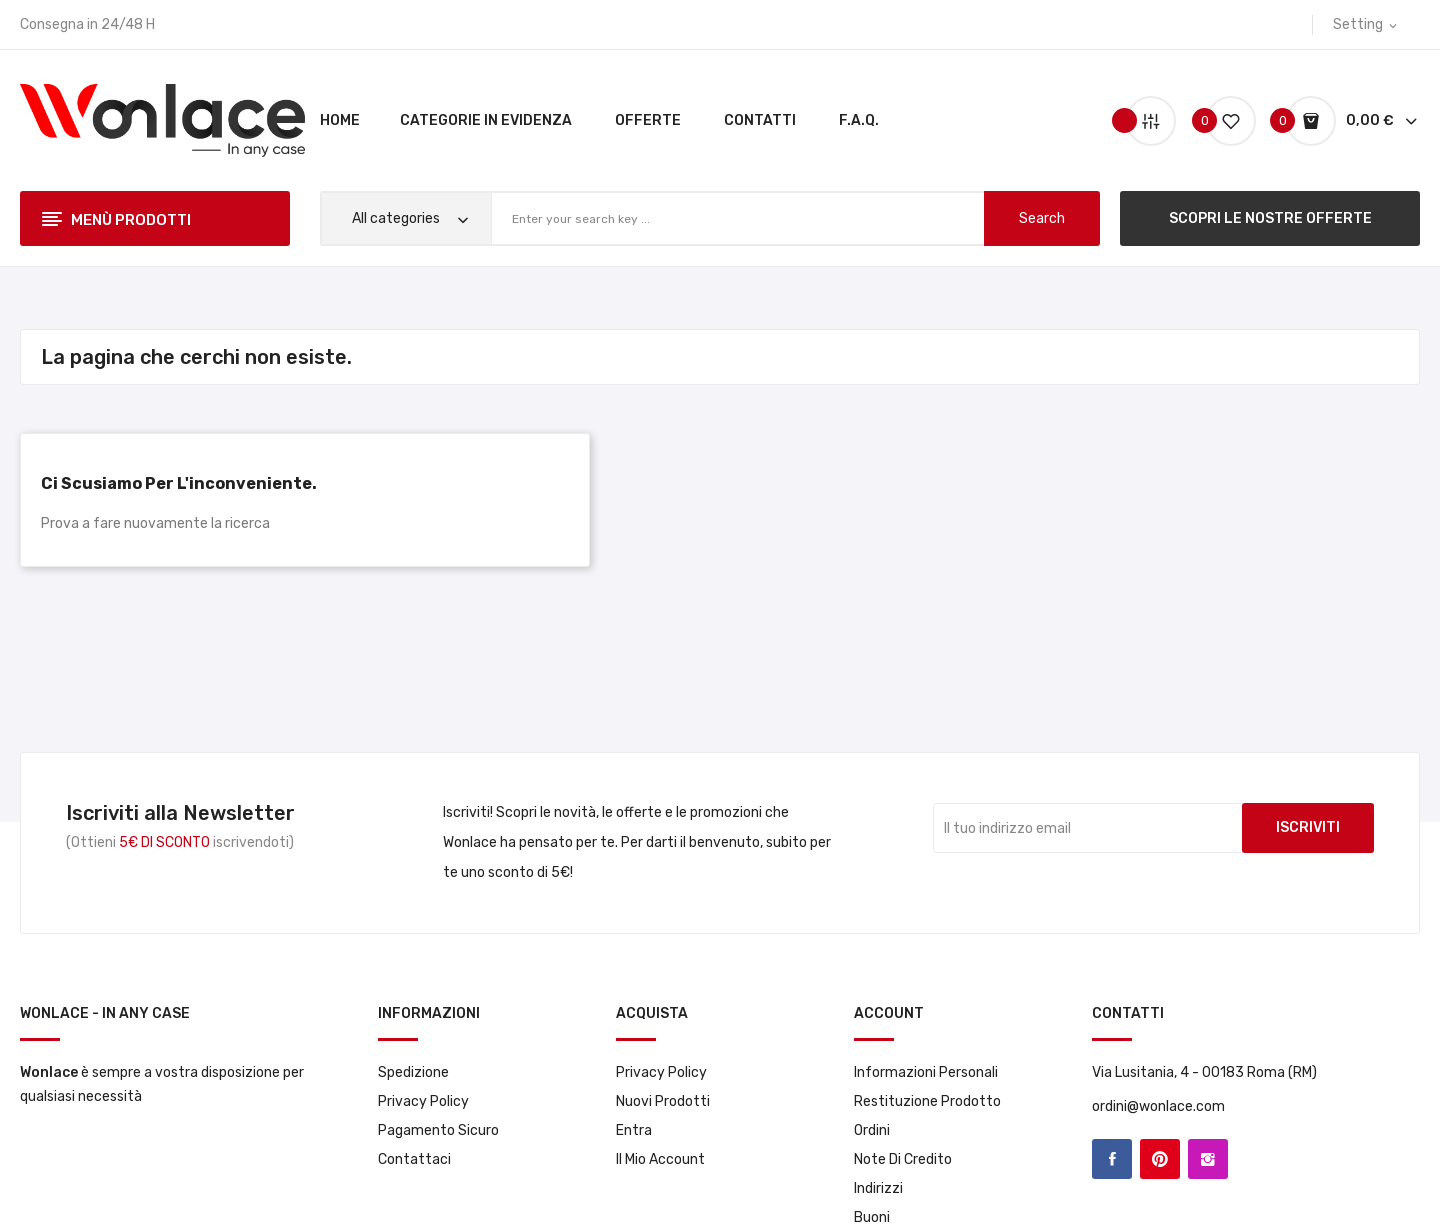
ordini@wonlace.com (1158, 1106)
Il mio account (660, 1159)
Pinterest (1160, 1159)
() (1223, 120)
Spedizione (413, 1072)
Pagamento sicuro (438, 1130)
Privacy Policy (423, 1101)
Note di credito (903, 1159)
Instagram (1208, 1159)
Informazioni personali (926, 1072)
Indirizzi (878, 1188)
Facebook (1112, 1159)
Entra (634, 1130)
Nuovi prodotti (663, 1101)
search (1042, 218)
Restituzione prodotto (927, 1101)
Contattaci (414, 1159)
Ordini (872, 1130)
